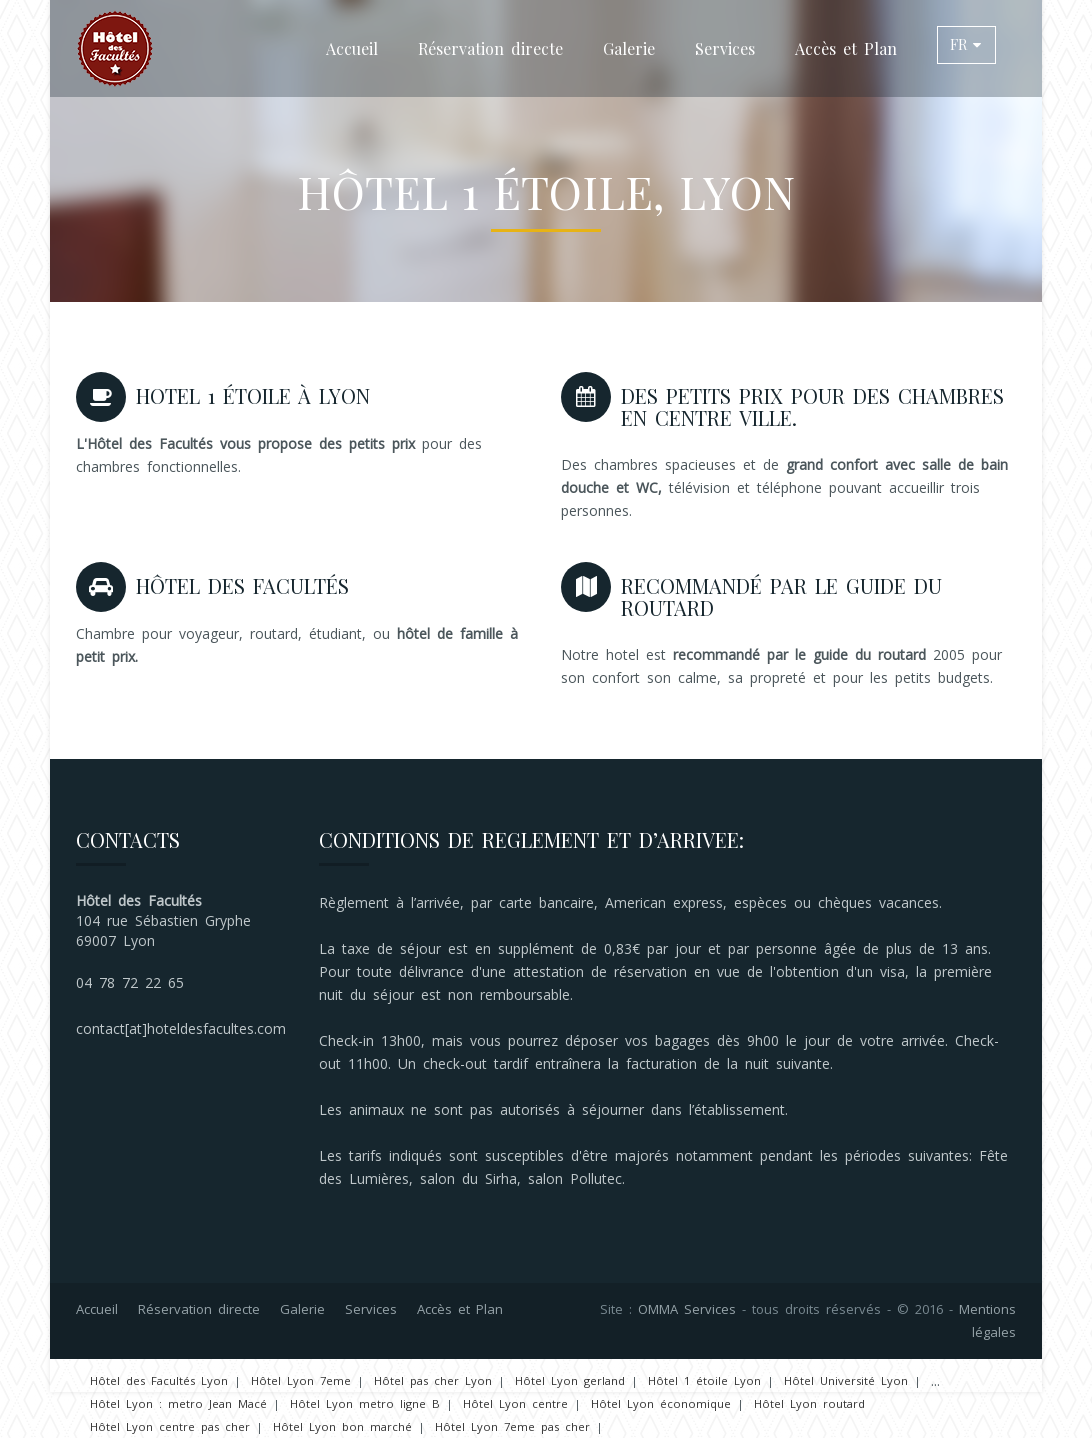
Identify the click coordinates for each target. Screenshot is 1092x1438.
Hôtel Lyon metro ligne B (365, 1403)
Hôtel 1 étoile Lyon (704, 1380)
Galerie (629, 48)
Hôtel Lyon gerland (570, 1380)
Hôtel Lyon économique (661, 1403)
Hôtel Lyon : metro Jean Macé (178, 1403)
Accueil (352, 48)
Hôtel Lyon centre (515, 1403)
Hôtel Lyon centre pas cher (170, 1426)
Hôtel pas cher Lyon (433, 1380)
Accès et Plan (846, 48)
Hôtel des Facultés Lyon (159, 1380)
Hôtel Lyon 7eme (301, 1380)
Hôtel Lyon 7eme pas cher (512, 1426)
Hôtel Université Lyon (846, 1380)
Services (725, 48)
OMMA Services (687, 1309)
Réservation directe (490, 48)
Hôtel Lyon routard (809, 1403)
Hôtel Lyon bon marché (342, 1426)
